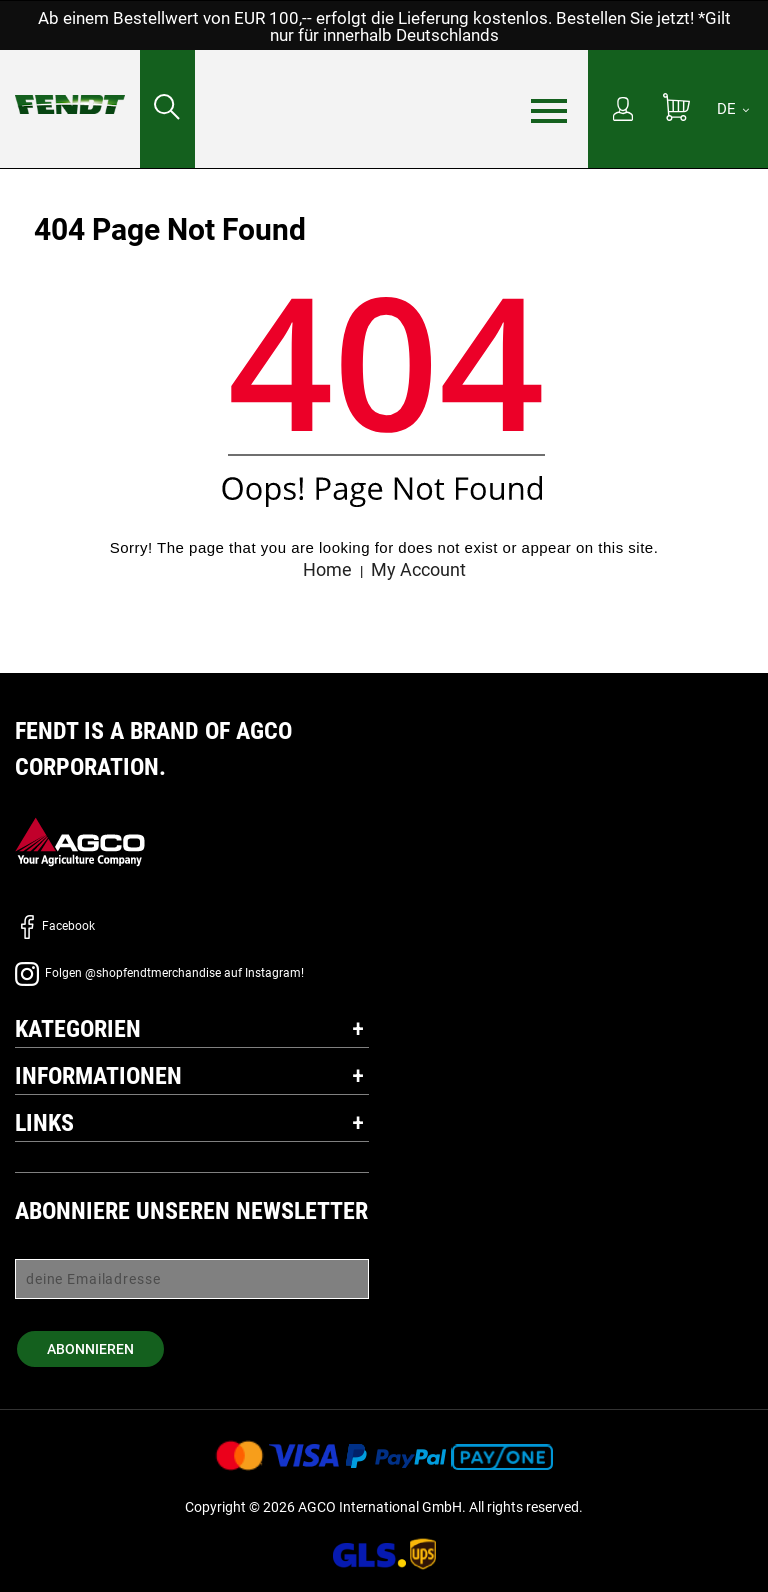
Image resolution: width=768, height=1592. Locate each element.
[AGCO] (80, 841)
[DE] (733, 109)
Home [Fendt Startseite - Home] (327, 569)
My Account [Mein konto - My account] (418, 569)
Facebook (55, 926)
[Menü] (549, 110)
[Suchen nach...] (167, 109)
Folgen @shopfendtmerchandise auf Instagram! (159, 973)
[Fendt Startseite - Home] (70, 84)
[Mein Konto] (623, 111)
